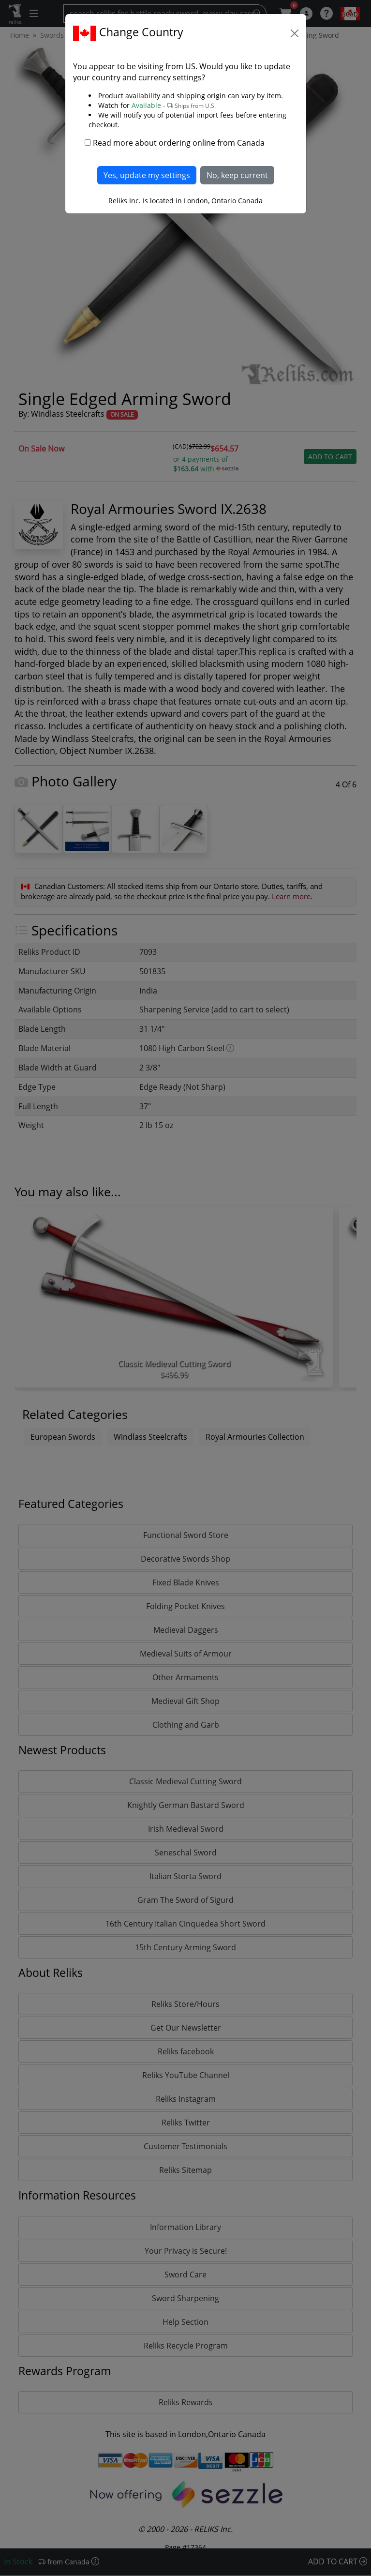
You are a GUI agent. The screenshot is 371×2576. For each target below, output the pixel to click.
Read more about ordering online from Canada (179, 142)
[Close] (294, 33)
